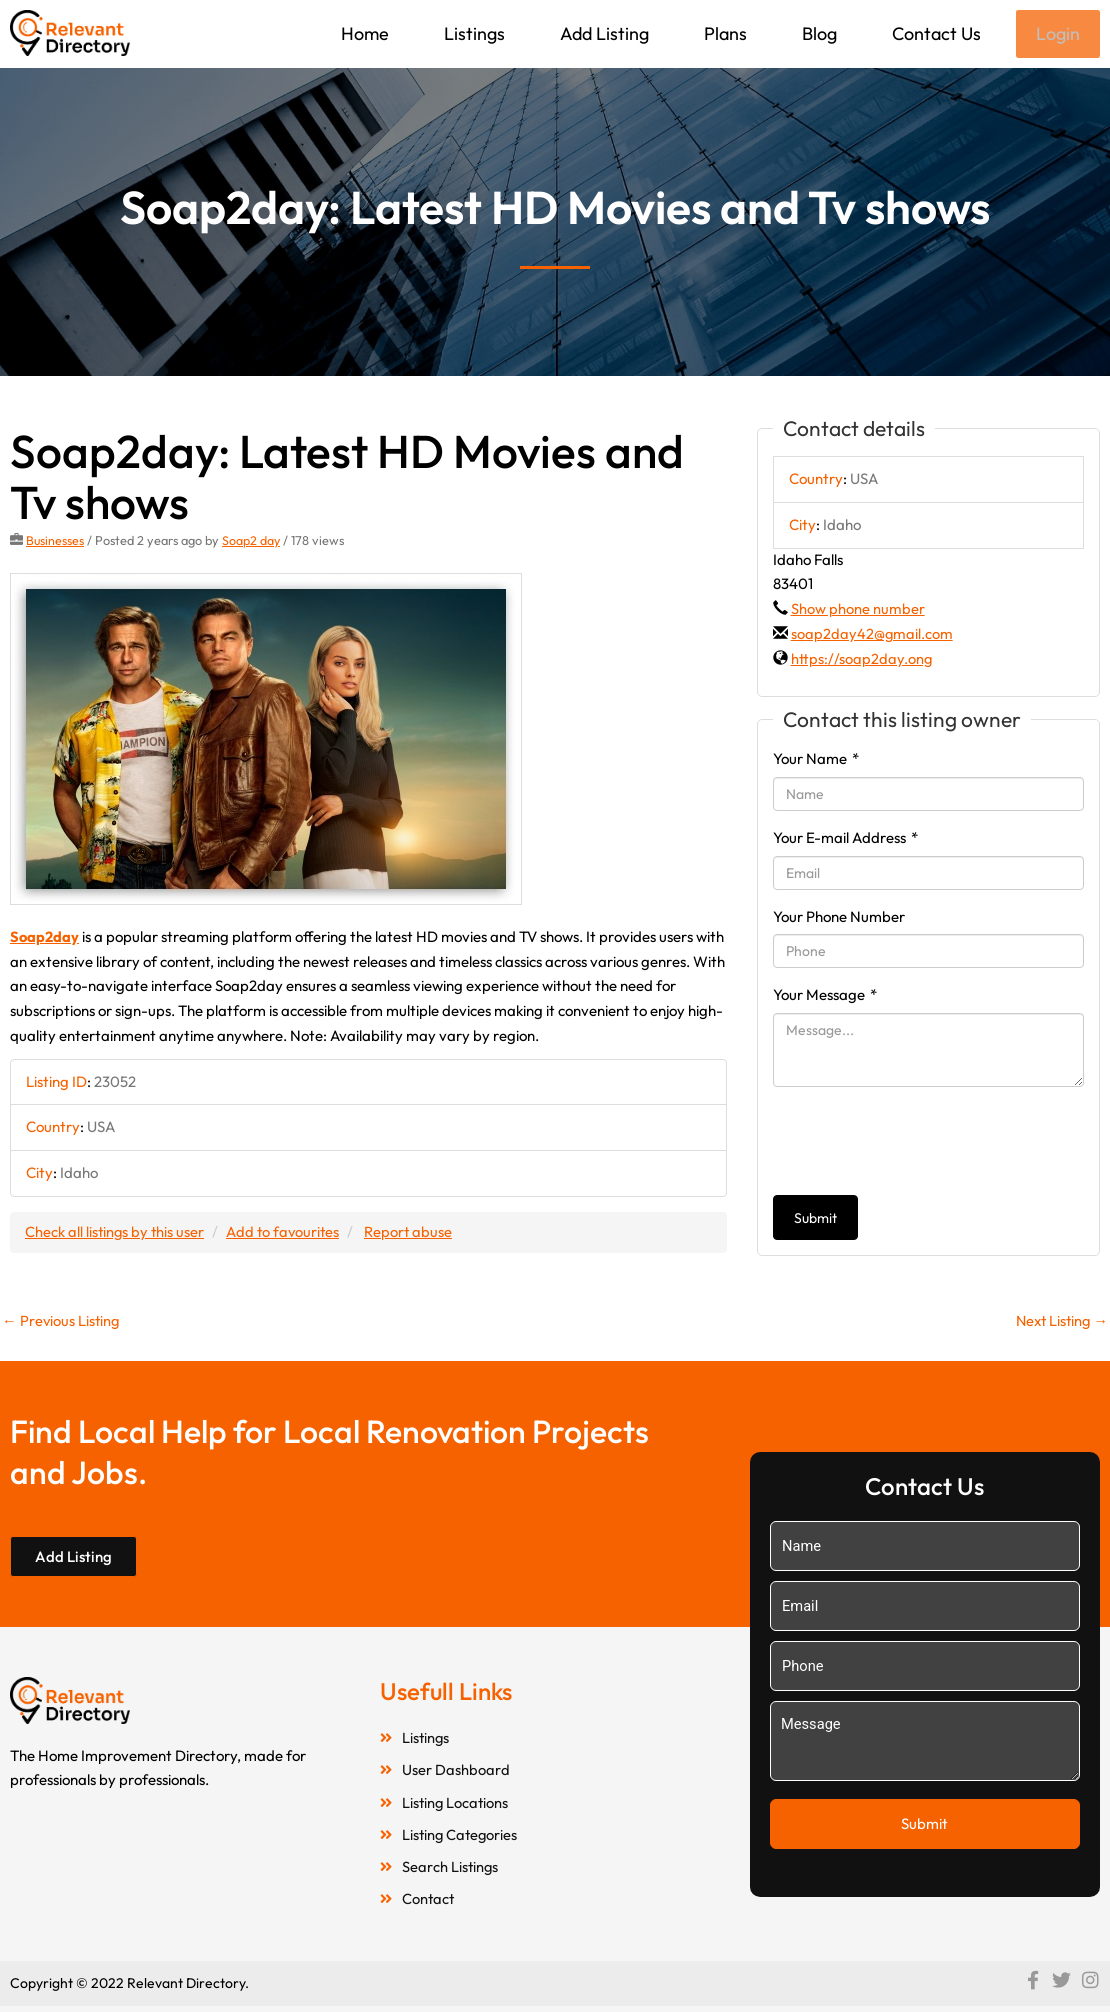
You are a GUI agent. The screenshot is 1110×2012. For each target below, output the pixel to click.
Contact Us (934, 33)
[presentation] (925, 1143)
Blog (817, 33)
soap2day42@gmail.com (872, 635)
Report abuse (414, 1232)
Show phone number (858, 610)
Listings (472, 33)
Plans (723, 33)
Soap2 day (252, 542)
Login (1057, 34)
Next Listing (1059, 1321)
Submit (815, 1220)
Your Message (825, 996)
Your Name (816, 760)
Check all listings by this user (116, 1232)
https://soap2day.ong (862, 660)
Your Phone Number (839, 918)
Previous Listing (62, 1321)
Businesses (55, 542)
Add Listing (602, 33)
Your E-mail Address (845, 839)
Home (363, 33)
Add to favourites (287, 1232)
